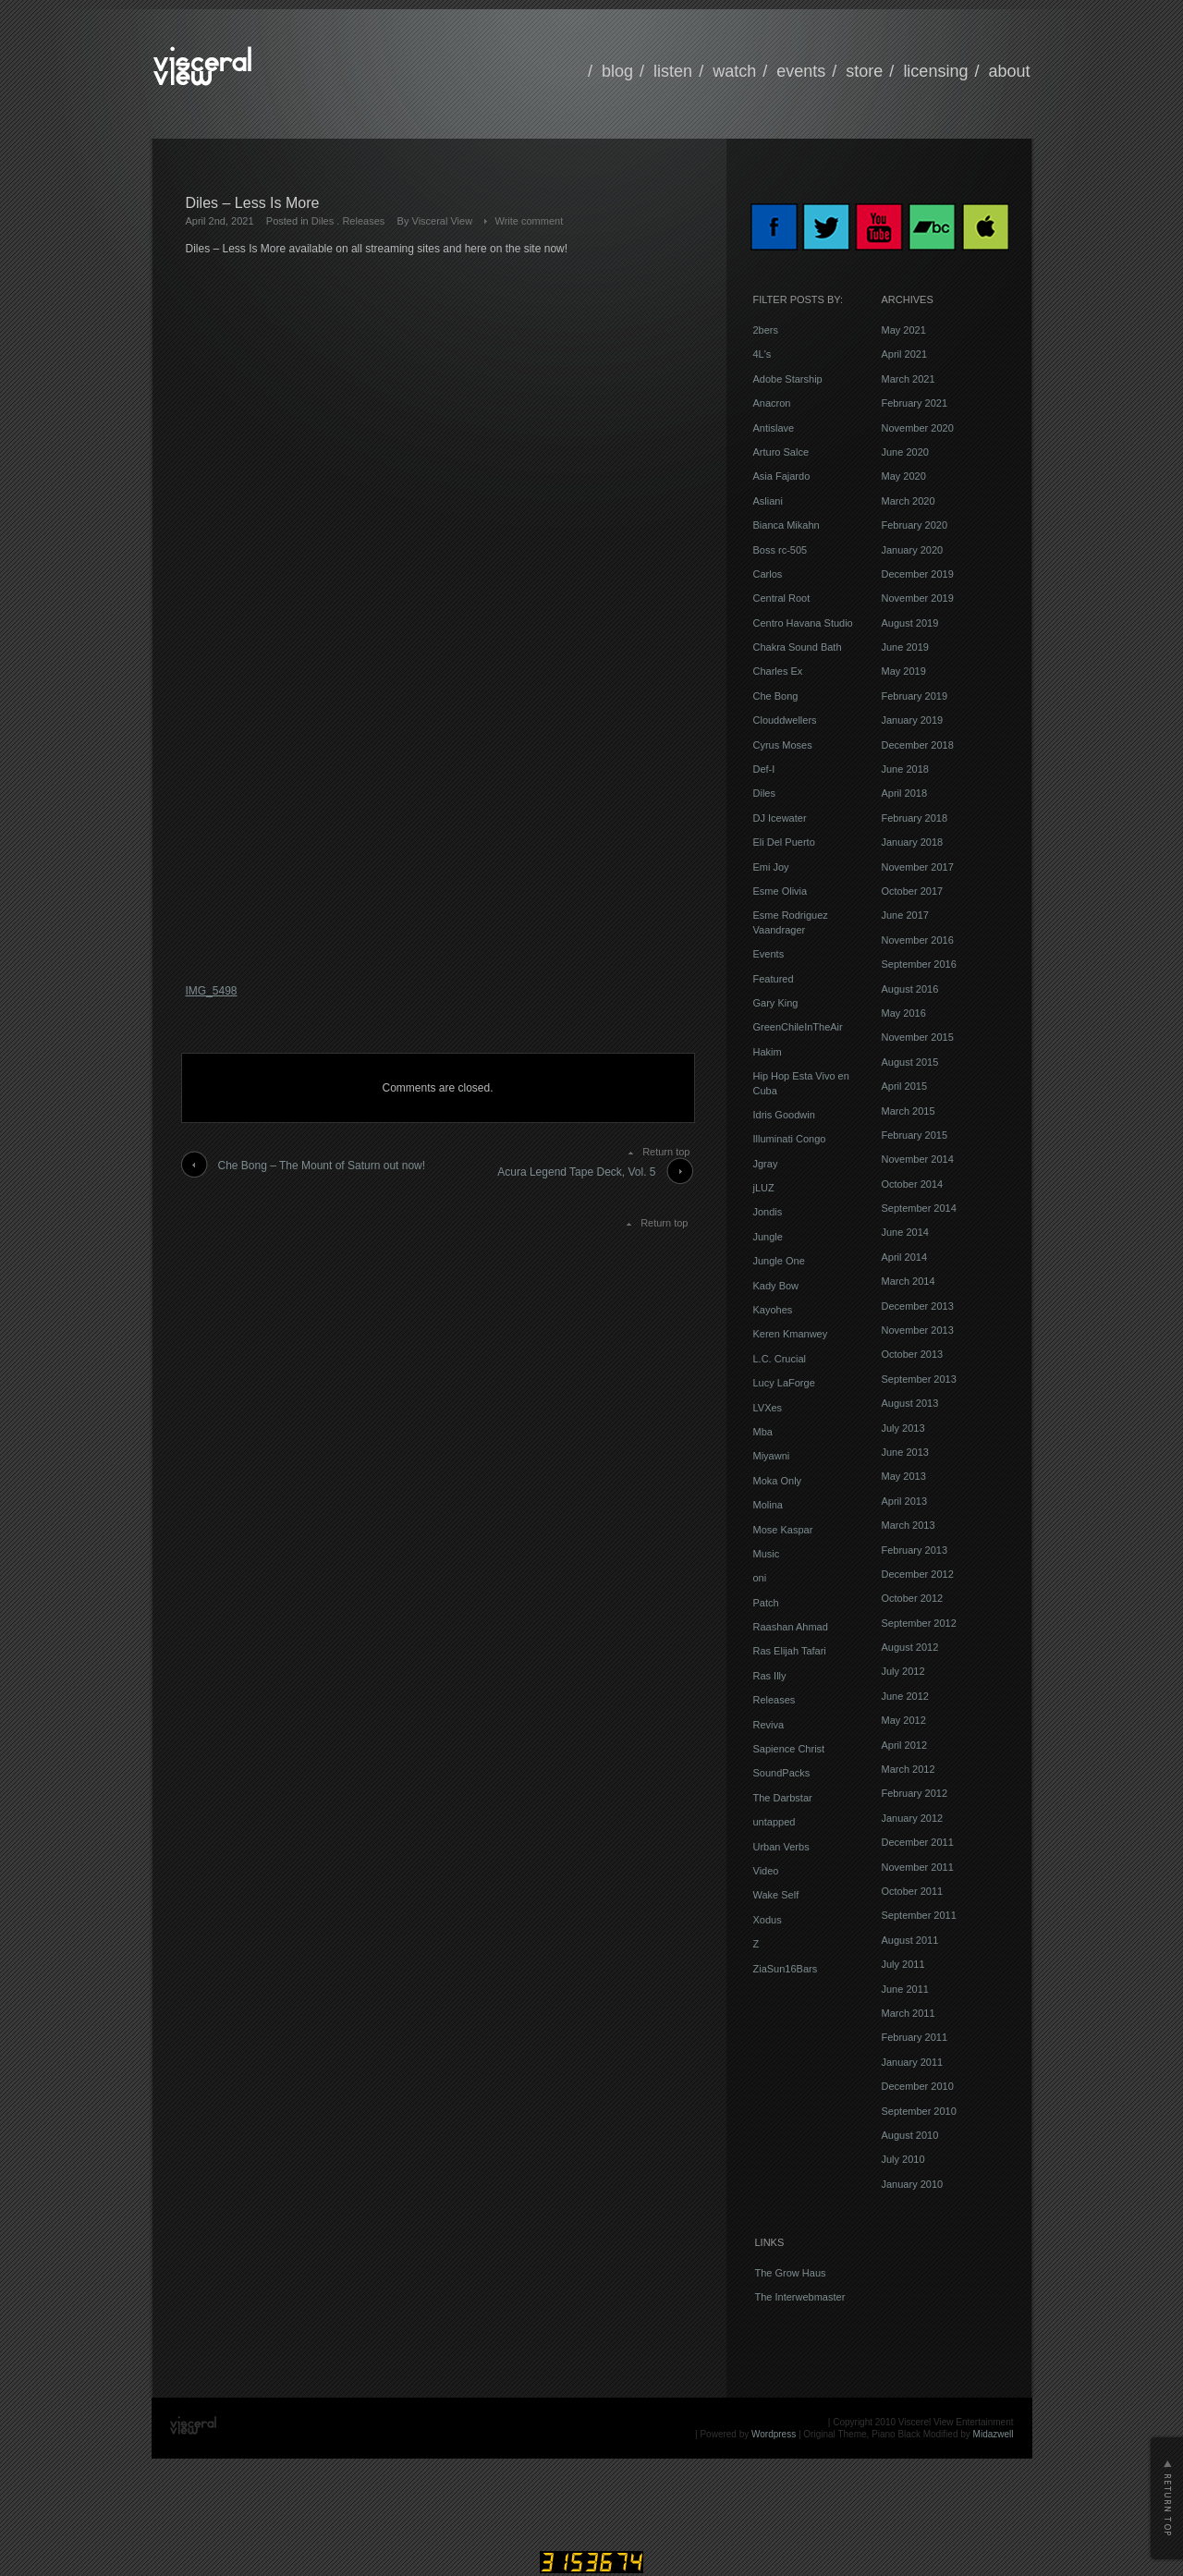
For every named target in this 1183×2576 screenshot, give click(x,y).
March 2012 (908, 1769)
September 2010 (919, 2111)
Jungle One (779, 1260)
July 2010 (903, 2159)
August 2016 (910, 989)
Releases (363, 220)
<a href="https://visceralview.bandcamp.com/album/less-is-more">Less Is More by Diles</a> (347, 617)
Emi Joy (771, 867)
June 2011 (905, 1989)
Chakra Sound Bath (797, 647)
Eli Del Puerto (784, 842)
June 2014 (905, 1232)
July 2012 (903, 1671)
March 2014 (908, 1281)
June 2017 (905, 915)
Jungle (768, 1236)
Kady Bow (776, 1285)
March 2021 (908, 379)
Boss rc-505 (780, 549)
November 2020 (918, 427)
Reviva (769, 1724)
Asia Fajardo (782, 476)
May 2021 (904, 330)
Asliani (768, 501)
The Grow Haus (790, 2272)
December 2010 (918, 2086)
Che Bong (776, 696)
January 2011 (913, 2062)
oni (760, 1577)
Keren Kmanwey (790, 1333)
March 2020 (908, 501)
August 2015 (910, 1062)
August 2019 (910, 623)
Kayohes (773, 1309)
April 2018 (905, 793)
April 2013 (905, 1501)
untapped (774, 1821)
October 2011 (913, 1891)
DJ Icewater (780, 818)
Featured (773, 978)
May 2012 (904, 1720)
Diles (322, 220)
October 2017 (913, 891)
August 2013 (910, 1403)
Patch (766, 1602)
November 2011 (918, 1867)
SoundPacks (782, 1772)
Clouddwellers (785, 720)
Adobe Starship (788, 379)
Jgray (765, 1163)
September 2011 (919, 1915)
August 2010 (910, 2135)
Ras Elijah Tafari (789, 1650)
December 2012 (918, 1574)
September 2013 (919, 1379)
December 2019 (918, 574)
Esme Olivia (780, 891)
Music (766, 1553)
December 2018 (918, 745)
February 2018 (915, 818)
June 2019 (905, 647)
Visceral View (442, 220)
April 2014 (905, 1257)
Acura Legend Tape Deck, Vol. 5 (576, 1172)
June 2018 (905, 769)
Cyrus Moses (782, 745)
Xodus (767, 1919)
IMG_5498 (212, 990)
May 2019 (904, 671)
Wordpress (773, 2434)
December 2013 (918, 1306)
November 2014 (918, 1159)
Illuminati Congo (789, 1138)
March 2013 (908, 1525)
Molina (768, 1504)
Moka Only (777, 1480)
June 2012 (905, 1696)
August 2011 (910, 1940)
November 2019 (918, 598)
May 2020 (904, 476)
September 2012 (919, 1623)
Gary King (776, 1002)
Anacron (772, 403)
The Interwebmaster (800, 2296)
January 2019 (913, 720)
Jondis (768, 1211)
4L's (762, 354)
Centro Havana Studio (803, 623)
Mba (763, 1431)
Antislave (774, 427)
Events (769, 953)
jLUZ (763, 1187)
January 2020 (913, 549)
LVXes (768, 1407)
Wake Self (776, 1894)
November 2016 (918, 940)
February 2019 (915, 696)
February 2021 (915, 403)
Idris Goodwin (784, 1114)
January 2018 (913, 842)
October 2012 (913, 1598)
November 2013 (918, 1330)
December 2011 (918, 1842)
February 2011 (915, 2037)
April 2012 (905, 1745)
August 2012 (910, 1647)
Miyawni (771, 1455)
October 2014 (913, 1184)
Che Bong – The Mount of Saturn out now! (322, 1165)
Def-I (764, 769)
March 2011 (908, 2013)
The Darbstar (782, 1797)
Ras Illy (770, 1675)
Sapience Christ (789, 1748)
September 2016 (919, 964)
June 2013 (905, 1452)
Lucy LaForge (784, 1382)
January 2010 (913, 2184)
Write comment (528, 220)
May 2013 (904, 1476)
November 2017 (918, 867)
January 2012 (913, 1818)
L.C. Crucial (779, 1358)
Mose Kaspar (783, 1529)
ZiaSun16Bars (785, 1968)
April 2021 (905, 354)
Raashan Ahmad (790, 1626)
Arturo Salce (781, 452)
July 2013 (903, 1428)
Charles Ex (778, 671)
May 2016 (904, 1013)
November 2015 (918, 1037)
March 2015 (908, 1111)
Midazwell (993, 2434)
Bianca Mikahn (786, 525)
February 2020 (915, 525)
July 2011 (903, 1964)
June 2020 (905, 452)
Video (766, 1870)
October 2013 (913, 1354)
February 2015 (915, 1135)
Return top (665, 1151)
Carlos (768, 574)
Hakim (767, 1051)
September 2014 (919, 1208)
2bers (766, 330)
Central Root (782, 598)
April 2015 (905, 1086)
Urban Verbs (781, 1846)
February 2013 (915, 1550)
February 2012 (915, 1793)
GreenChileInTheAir (798, 1026)
